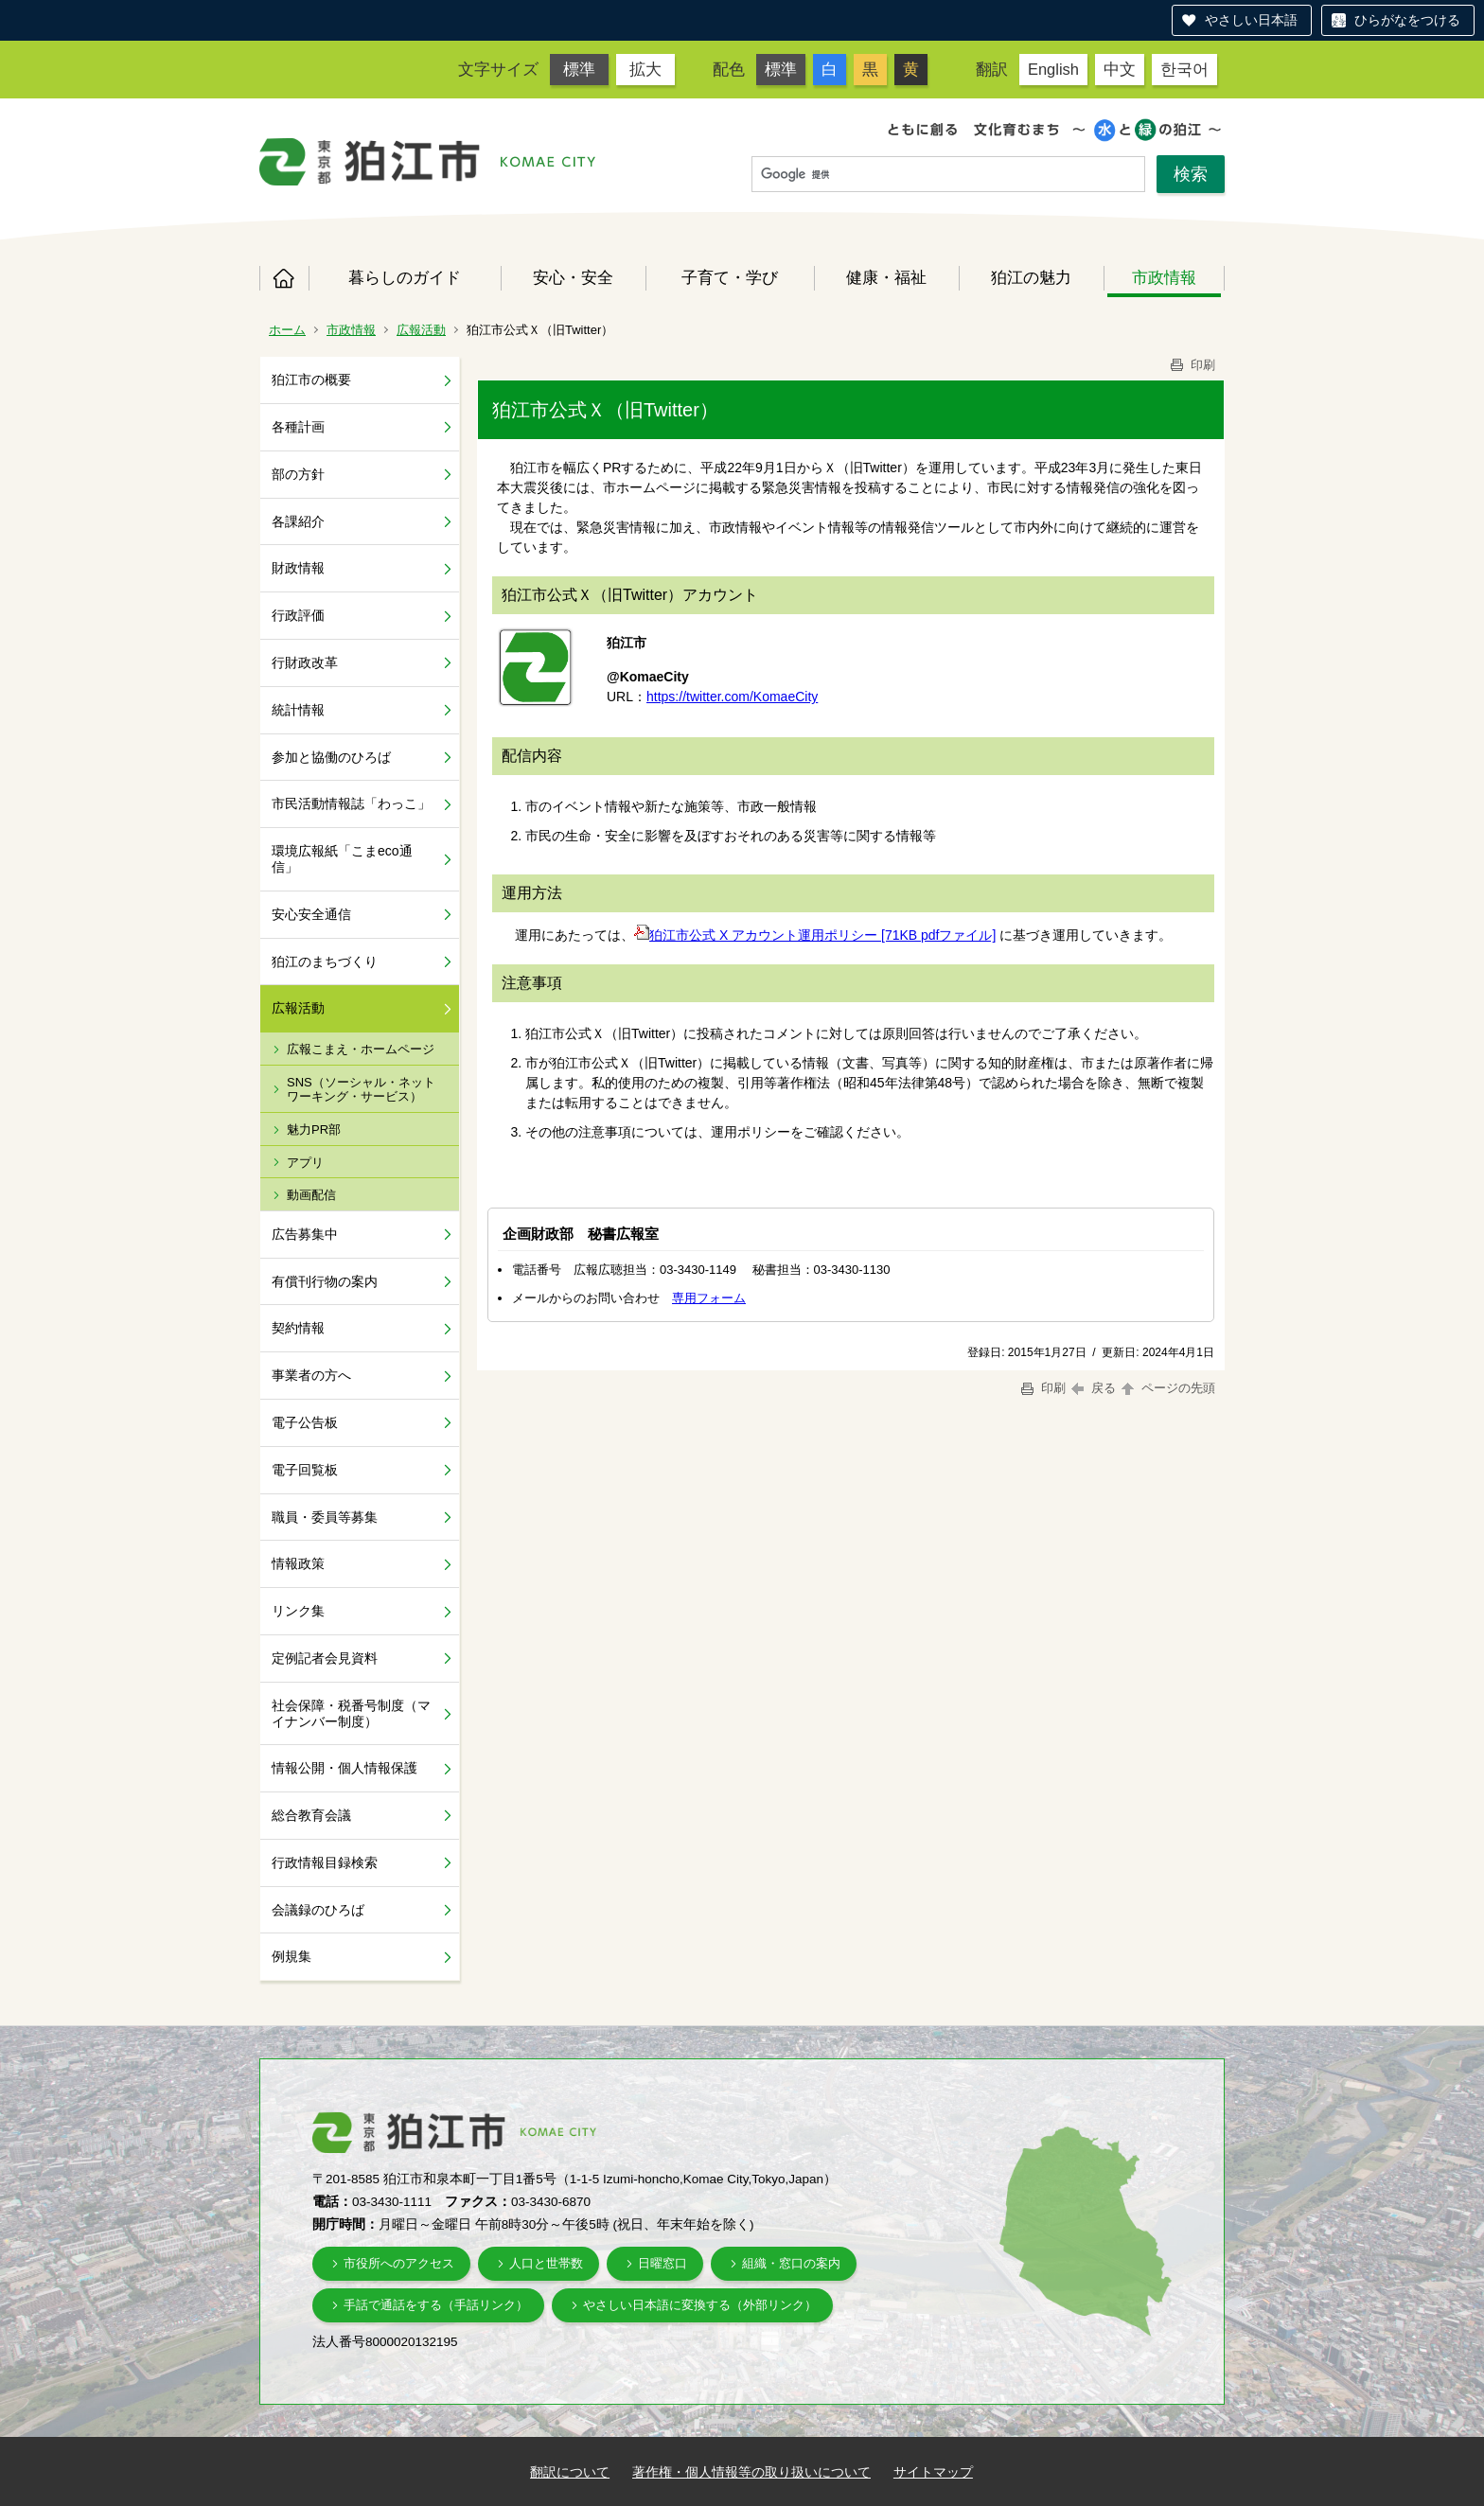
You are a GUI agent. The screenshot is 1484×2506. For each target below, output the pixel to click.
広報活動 (421, 330)
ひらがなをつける (1407, 19)
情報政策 (298, 1563)
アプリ (305, 1163)
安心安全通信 (311, 914)
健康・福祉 (886, 277)
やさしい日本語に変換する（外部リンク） (700, 2305)
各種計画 (298, 426)
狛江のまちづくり (325, 961)
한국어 (1184, 69)
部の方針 (298, 474)
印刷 (1191, 365)
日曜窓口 (662, 2263)
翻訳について (570, 2472)
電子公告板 (305, 1422)
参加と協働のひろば (331, 757)
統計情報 (298, 709)
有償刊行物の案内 (325, 1281)
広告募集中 (305, 1234)
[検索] (948, 175)
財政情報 (298, 567)
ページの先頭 (1167, 1388)
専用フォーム (709, 1298)
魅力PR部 (314, 1129)
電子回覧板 (305, 1469)
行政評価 (298, 615)
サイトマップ (933, 2472)
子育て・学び (729, 277)
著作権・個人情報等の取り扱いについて (751, 2472)
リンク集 (298, 1610)
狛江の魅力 (1031, 277)
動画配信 (311, 1195)
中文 (1120, 69)
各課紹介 (298, 521)
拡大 (645, 69)
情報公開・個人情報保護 (344, 1767)
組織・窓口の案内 (791, 2263)
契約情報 (298, 1327)
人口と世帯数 (546, 2263)
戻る (1094, 1388)
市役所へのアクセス (399, 2263)
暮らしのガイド (404, 277)
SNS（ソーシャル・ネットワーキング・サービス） (361, 1089)
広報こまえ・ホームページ (360, 1049)
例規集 (291, 1956)
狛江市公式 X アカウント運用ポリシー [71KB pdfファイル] (815, 935)
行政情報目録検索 (325, 1862)
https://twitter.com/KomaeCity (732, 696)
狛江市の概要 (311, 379)
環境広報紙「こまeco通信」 (342, 858)
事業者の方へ (311, 1375)
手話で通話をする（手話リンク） (436, 2305)
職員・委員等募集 (325, 1517)
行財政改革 (305, 662)
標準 (579, 69)
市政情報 (1164, 277)
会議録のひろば (318, 1909)
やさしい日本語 (1251, 19)
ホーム (284, 278)
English (1053, 69)
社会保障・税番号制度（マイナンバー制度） (351, 1713)
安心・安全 (573, 277)
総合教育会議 (311, 1815)
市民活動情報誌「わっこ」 (351, 803)
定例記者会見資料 (325, 1658)
